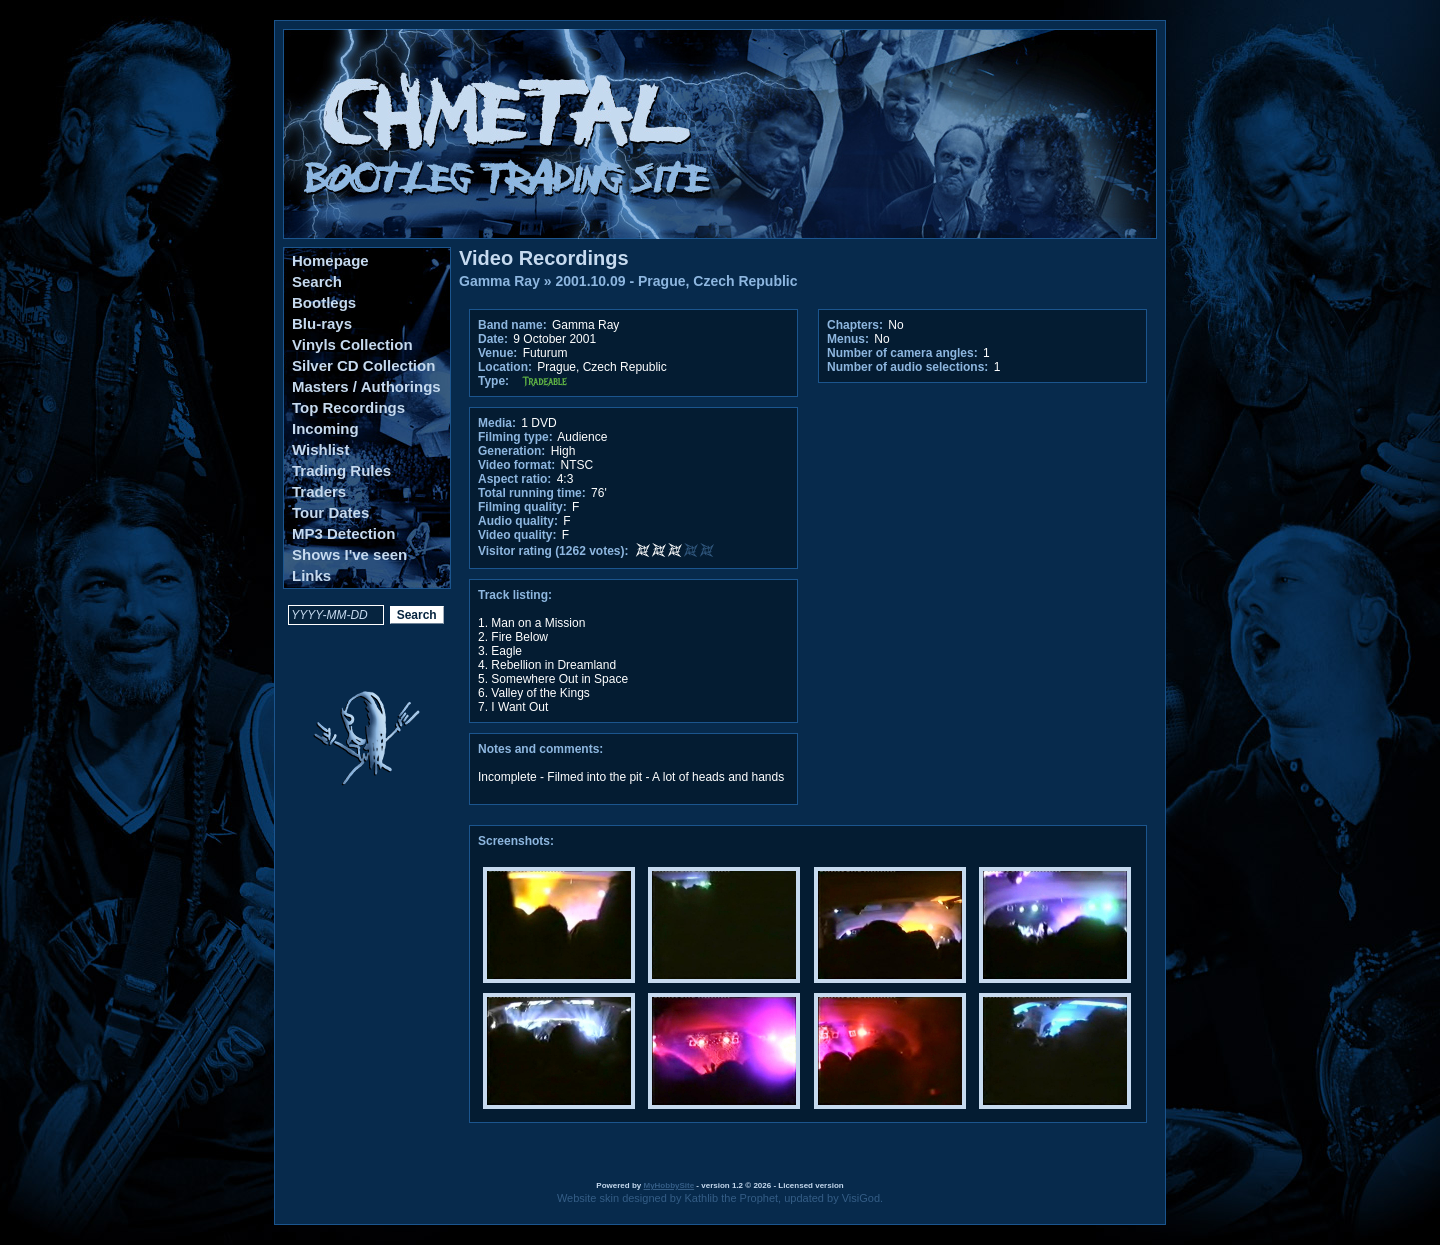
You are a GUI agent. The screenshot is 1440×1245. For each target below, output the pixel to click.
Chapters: (855, 325)
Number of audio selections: (907, 367)
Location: (505, 367)
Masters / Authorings (366, 386)
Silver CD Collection (363, 365)
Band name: (512, 325)
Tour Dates (330, 512)
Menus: (848, 339)
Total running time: (532, 493)
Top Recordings (348, 407)
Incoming (325, 428)
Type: (493, 381)
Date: (493, 339)
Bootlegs (324, 302)
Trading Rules (341, 470)
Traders (319, 491)
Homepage (330, 260)
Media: (497, 423)
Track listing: (515, 595)
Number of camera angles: (902, 353)
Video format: (516, 465)
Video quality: (517, 535)
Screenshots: (516, 841)
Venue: (497, 353)
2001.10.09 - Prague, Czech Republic (677, 281)
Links (311, 575)
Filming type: (515, 437)
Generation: (511, 451)
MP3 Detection (343, 533)
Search (317, 281)
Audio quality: (518, 521)
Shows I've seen (349, 554)
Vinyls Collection (352, 344)
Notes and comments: (540, 749)
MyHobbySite (668, 1185)
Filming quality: (522, 507)
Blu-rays (322, 323)
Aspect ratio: (514, 479)
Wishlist (320, 449)
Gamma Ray (499, 281)
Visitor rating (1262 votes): (553, 551)
